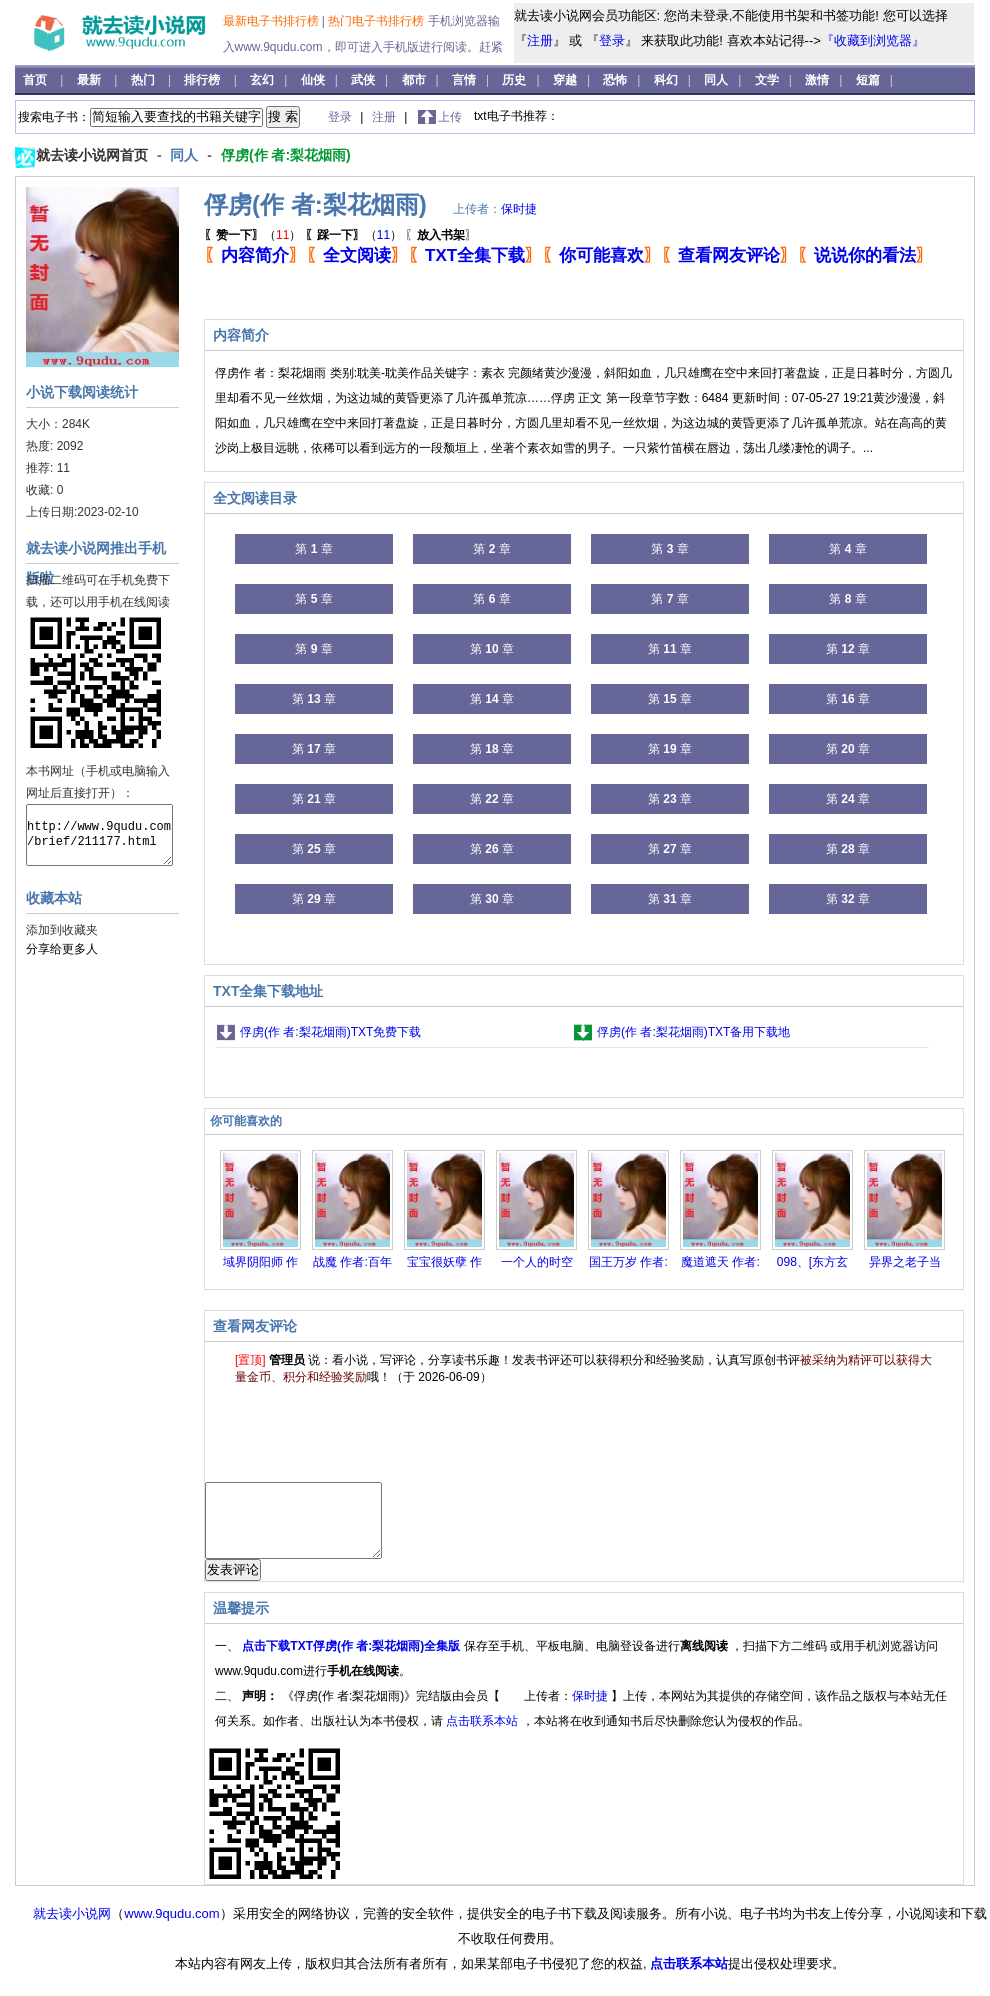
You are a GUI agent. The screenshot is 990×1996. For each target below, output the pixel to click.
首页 (36, 80)
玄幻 (262, 80)
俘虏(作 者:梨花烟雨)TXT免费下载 (330, 1032)
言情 (464, 80)
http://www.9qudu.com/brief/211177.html (99, 835)
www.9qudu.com (171, 1928)
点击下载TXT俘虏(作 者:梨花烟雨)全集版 (352, 1661)
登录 (612, 40)
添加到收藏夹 (62, 930)
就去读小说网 (72, 1928)
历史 (514, 80)
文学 (767, 80)
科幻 (666, 80)
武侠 (363, 80)
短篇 (868, 80)
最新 (90, 80)
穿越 (565, 80)
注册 (540, 40)
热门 (144, 80)
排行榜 (203, 80)
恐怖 (615, 80)
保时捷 (519, 209)
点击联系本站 (483, 1736)
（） (252, 235)
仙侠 (313, 80)
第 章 (313, 549)
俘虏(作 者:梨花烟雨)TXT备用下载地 (693, 1032)
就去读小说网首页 (94, 155)
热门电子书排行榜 (377, 21)
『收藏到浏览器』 (873, 40)
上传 (450, 117)
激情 (817, 80)
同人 (716, 80)
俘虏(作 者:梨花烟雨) (286, 155)
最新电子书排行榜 (272, 21)
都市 (414, 80)
